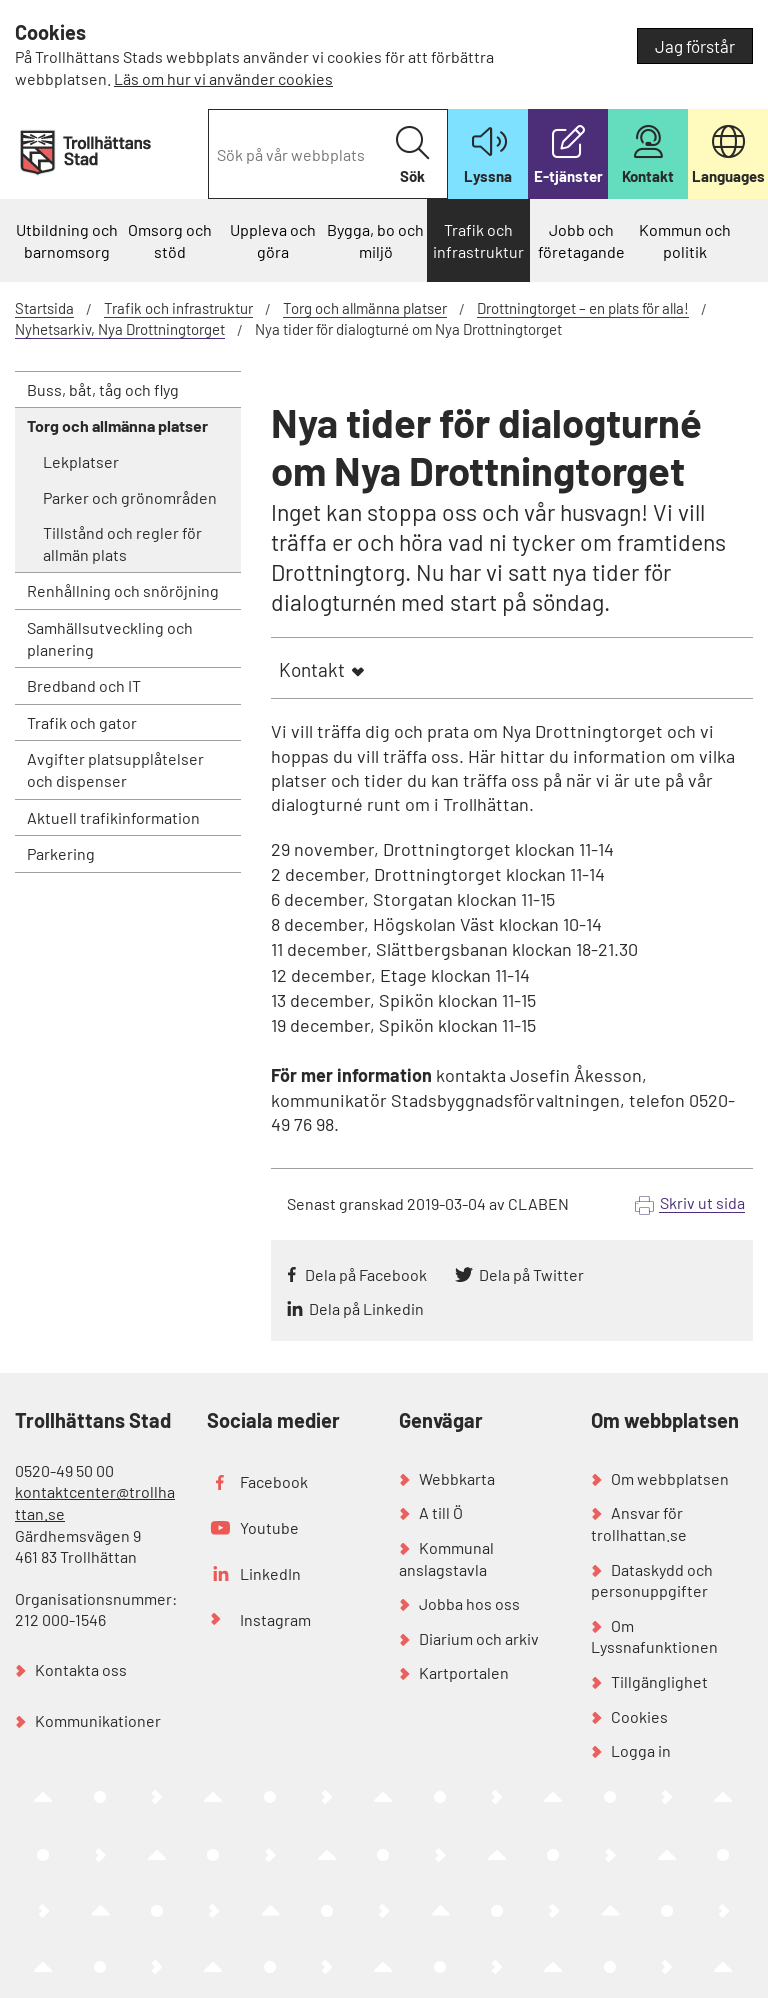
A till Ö (441, 1512)
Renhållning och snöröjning (123, 590)
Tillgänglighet (659, 1681)
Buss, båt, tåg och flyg (103, 389)
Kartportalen (464, 1672)
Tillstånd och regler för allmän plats (122, 543)
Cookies (639, 1716)
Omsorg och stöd (170, 240)
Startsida (44, 308)
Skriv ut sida (702, 1202)
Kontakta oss (81, 1669)
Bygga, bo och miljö (375, 240)
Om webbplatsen (670, 1478)
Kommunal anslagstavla (446, 1558)
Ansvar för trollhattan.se (639, 1523)
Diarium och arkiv (479, 1638)
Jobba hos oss (469, 1603)
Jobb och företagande (581, 240)
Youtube (269, 1527)
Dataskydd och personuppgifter (652, 1580)
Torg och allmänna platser (365, 308)
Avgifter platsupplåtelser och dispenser (115, 769)
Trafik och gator (82, 722)
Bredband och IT (84, 685)
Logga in (641, 1750)
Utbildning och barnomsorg (67, 240)
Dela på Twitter (531, 1274)
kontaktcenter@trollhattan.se (95, 1502)
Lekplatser (81, 461)
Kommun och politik (685, 240)
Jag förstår (695, 46)
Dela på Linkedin (366, 1308)
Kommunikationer (98, 1720)
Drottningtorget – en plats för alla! (583, 308)
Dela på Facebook (366, 1274)
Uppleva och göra (273, 240)
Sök (412, 155)
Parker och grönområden (130, 497)
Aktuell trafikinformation (113, 817)
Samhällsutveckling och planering (110, 638)
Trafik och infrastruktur (478, 240)
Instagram (275, 1619)
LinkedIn (270, 1573)
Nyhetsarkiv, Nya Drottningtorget (120, 329)
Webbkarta (457, 1478)
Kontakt (312, 669)
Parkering (61, 853)
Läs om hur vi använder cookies (223, 78)
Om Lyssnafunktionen (654, 1636)
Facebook (274, 1481)
